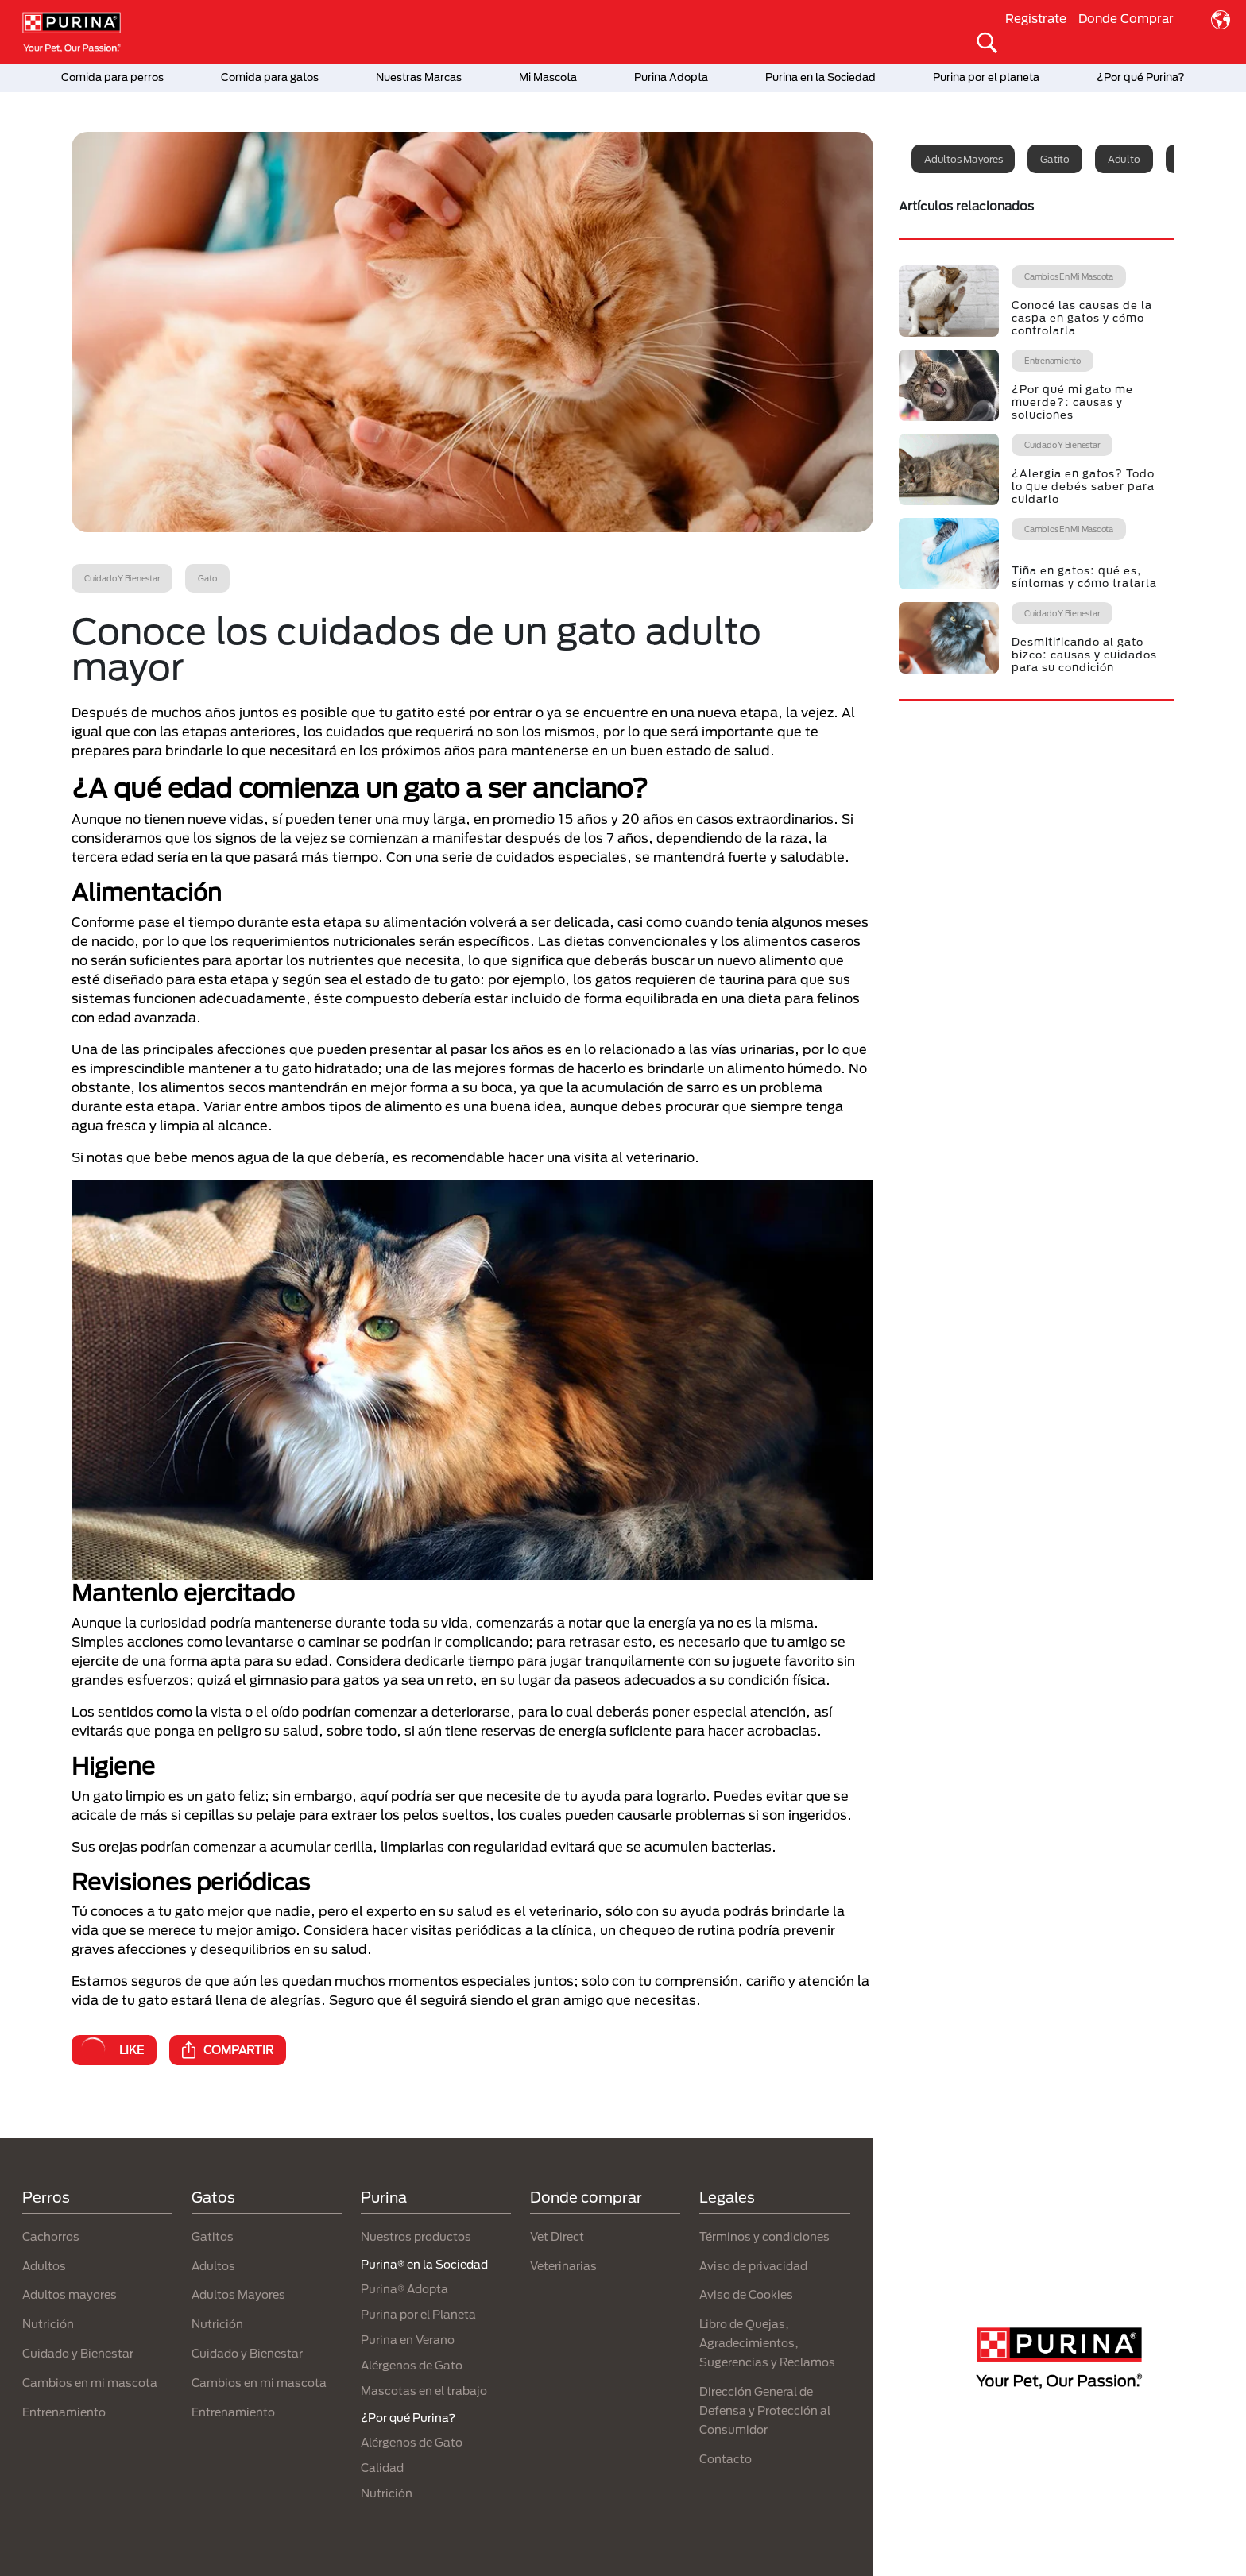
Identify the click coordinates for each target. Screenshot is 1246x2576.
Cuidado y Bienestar (78, 2353)
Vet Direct (557, 2236)
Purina (384, 2197)
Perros (46, 2197)
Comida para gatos (270, 77)
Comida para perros (112, 77)
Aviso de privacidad (753, 2266)
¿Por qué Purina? (1141, 77)
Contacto (725, 2459)
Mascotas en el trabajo (424, 2390)
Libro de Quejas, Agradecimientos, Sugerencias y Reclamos (767, 2343)
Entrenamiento (64, 2412)
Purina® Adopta (404, 2289)
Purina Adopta (671, 77)
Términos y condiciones (764, 2236)
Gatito (1055, 158)
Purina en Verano (408, 2339)
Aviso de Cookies (746, 2294)
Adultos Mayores (238, 2294)
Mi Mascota (548, 77)
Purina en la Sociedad (820, 77)
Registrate (1035, 18)
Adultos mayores (963, 158)
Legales (727, 2197)
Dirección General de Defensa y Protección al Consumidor (764, 2410)
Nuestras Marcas (419, 77)
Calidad (382, 2467)
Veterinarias (563, 2266)
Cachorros (50, 2236)
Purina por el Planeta (418, 2314)
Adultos (44, 2266)
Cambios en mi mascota (89, 2382)
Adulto (1124, 158)
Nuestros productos (416, 2236)
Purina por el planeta (986, 77)
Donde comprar (586, 2197)
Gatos (213, 2197)
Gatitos (213, 2236)
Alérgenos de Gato (411, 2365)
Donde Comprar (1126, 18)
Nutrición (48, 2324)
